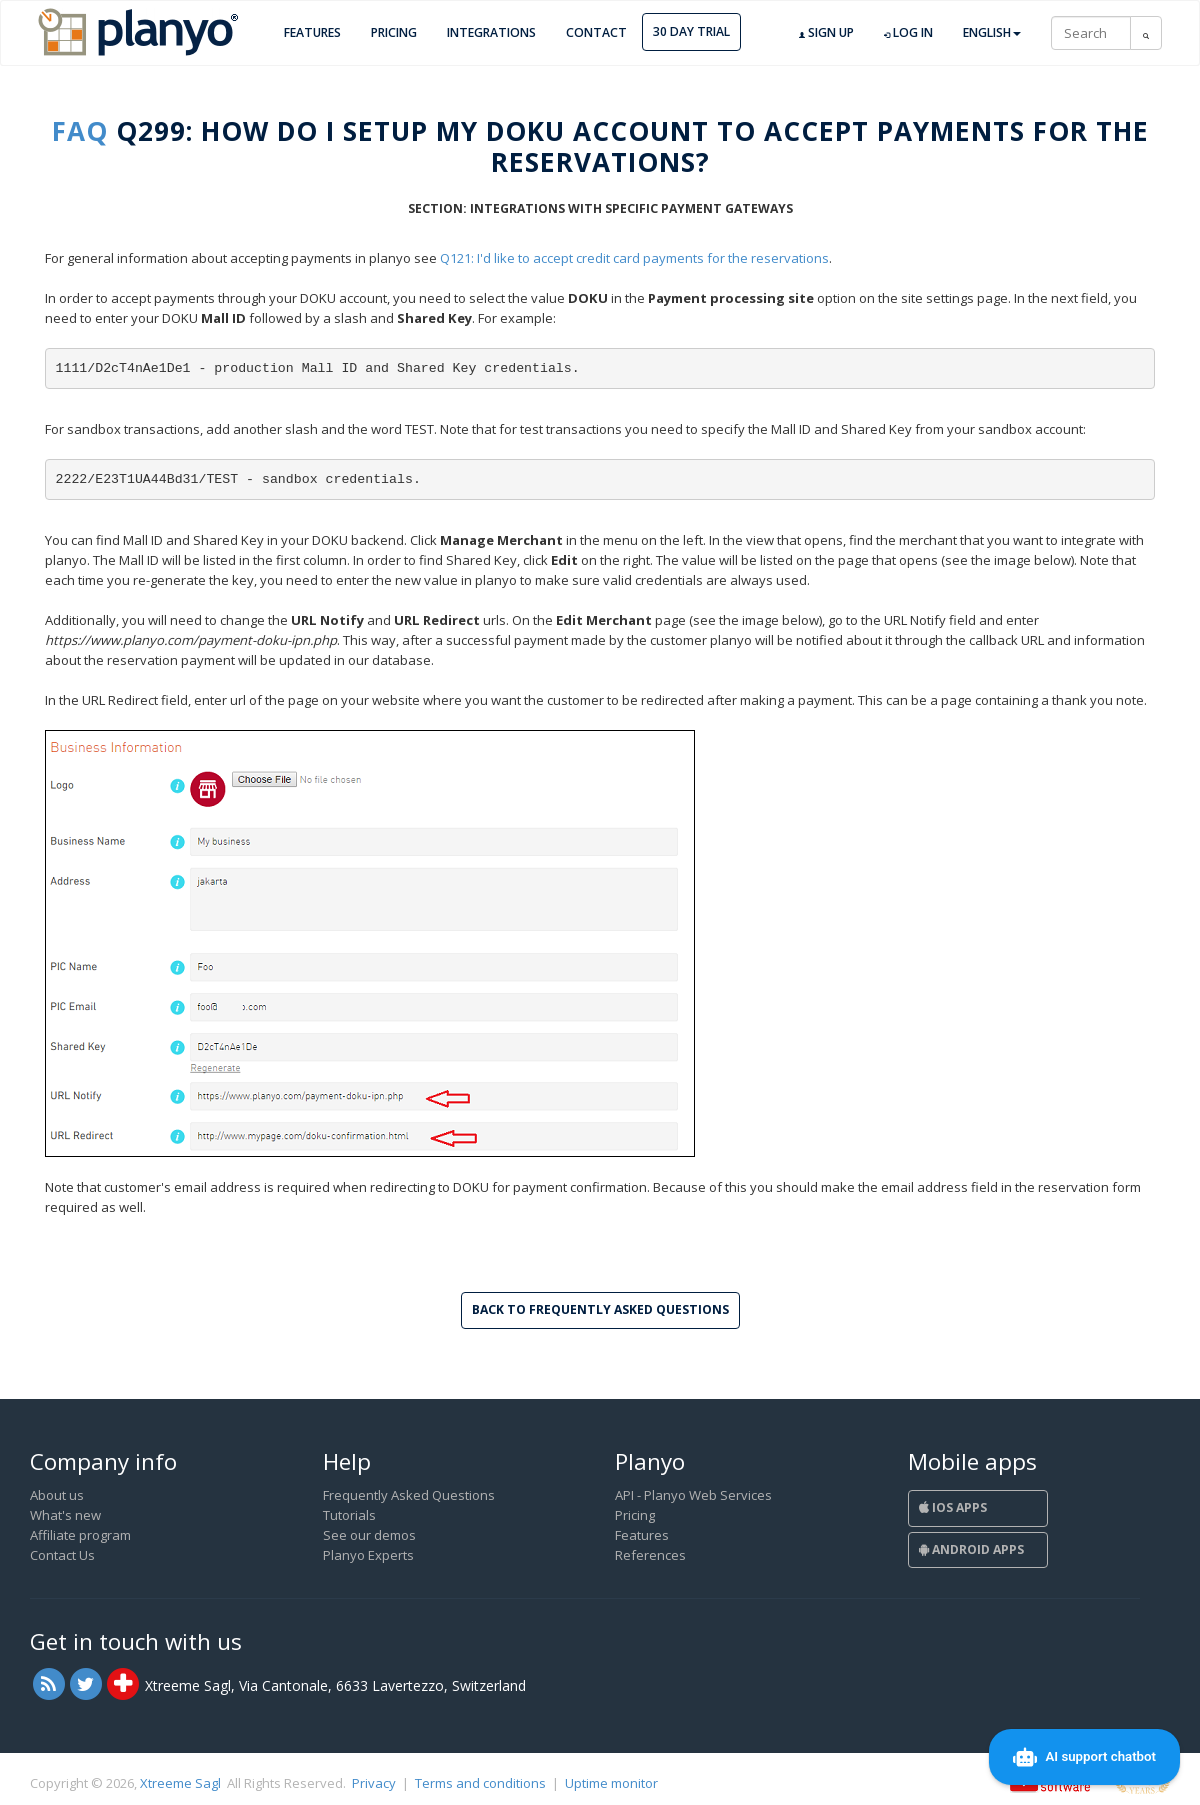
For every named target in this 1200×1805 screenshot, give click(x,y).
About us (57, 1495)
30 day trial (691, 31)
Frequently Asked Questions (409, 1495)
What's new (65, 1515)
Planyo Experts (368, 1555)
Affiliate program (80, 1535)
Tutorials (349, 1515)
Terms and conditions (480, 1783)
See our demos (369, 1535)
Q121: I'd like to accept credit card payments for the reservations (634, 258)
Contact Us (62, 1555)
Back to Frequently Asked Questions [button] (600, 1309)
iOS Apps (953, 1507)
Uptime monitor (611, 1783)
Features (312, 32)
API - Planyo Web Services (693, 1495)
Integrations (491, 32)
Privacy (374, 1783)
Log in (908, 33)
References (650, 1555)
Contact (596, 32)
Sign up (826, 33)
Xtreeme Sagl (180, 1783)
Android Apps (971, 1549)
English (992, 32)
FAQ (80, 131)
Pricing (394, 32)
